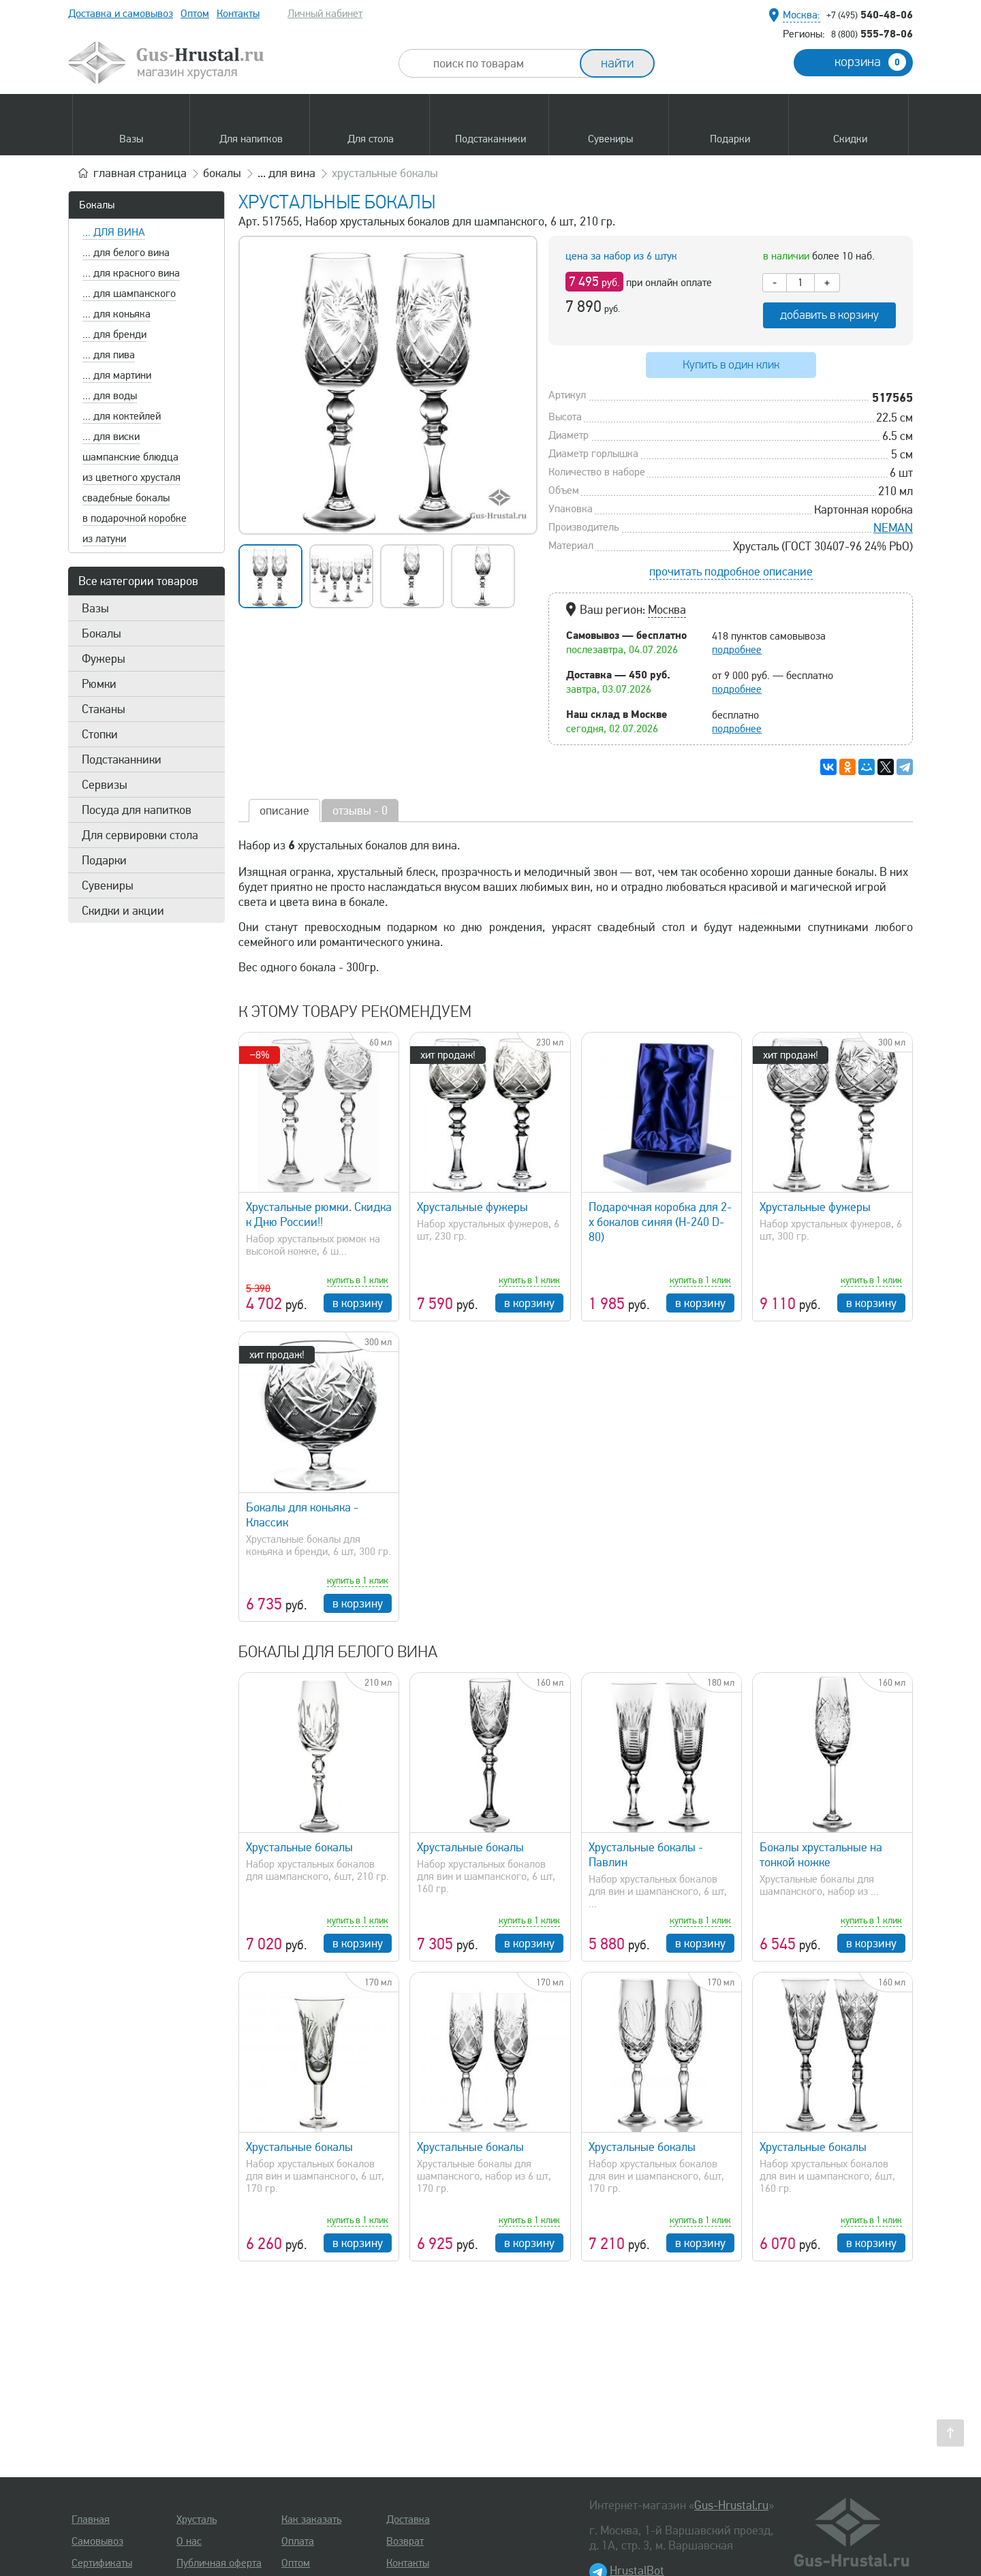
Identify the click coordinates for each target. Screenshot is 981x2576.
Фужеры (103, 658)
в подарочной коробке (134, 518)
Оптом (195, 13)
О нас (189, 2541)
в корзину (357, 1302)
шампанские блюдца (130, 457)
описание (284, 810)
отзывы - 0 (360, 810)
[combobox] (501, 63)
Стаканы (103, 709)
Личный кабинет (324, 13)
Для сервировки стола (140, 835)
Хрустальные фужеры (472, 1206)
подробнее (737, 650)
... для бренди (114, 334)
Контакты (238, 13)
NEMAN (893, 527)
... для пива (108, 355)
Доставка (408, 2519)
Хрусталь (196, 2519)
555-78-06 (872, 33)
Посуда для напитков (136, 809)
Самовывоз (97, 2541)
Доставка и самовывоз (120, 13)
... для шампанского (129, 293)
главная (140, 173)
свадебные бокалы (126, 498)
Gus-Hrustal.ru (731, 2505)
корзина (870, 62)
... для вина (113, 232)
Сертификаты (102, 2563)
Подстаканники (121, 759)
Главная (91, 2519)
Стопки (100, 734)
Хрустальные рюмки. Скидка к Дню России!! (319, 1214)
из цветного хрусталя (131, 477)
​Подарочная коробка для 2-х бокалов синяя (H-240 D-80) (660, 1221)
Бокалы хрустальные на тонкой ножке (821, 1855)
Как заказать (311, 2519)
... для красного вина (131, 273)
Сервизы (104, 784)
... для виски (111, 436)
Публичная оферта (219, 2563)
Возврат (405, 2541)
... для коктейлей (121, 416)
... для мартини (116, 375)
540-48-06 (869, 14)
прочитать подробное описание (731, 571)
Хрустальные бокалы (299, 1847)
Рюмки (99, 683)
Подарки (104, 860)
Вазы (95, 608)
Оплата (297, 2541)
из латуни (104, 539)
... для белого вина (126, 253)
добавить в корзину (829, 315)
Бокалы (96, 205)
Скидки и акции (123, 910)
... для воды (109, 396)
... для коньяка (116, 314)
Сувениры (108, 885)
